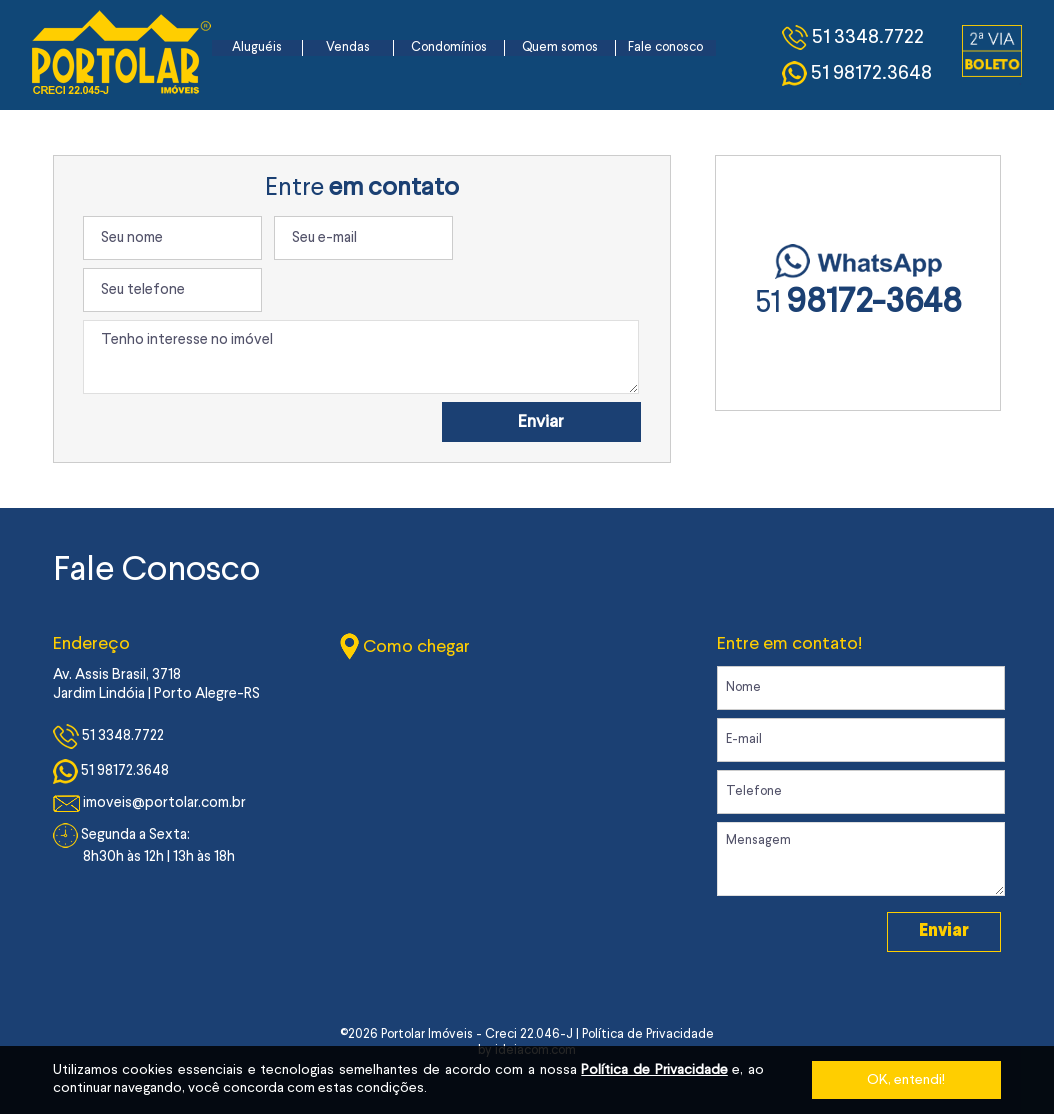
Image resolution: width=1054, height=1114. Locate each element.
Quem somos (560, 47)
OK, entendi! (906, 1080)
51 (858, 304)
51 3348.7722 (108, 736)
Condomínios (449, 47)
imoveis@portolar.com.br (149, 803)
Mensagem (861, 859)
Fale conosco (665, 47)
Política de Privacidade (654, 1070)
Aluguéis (257, 47)
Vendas (348, 47)
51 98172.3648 (111, 771)
